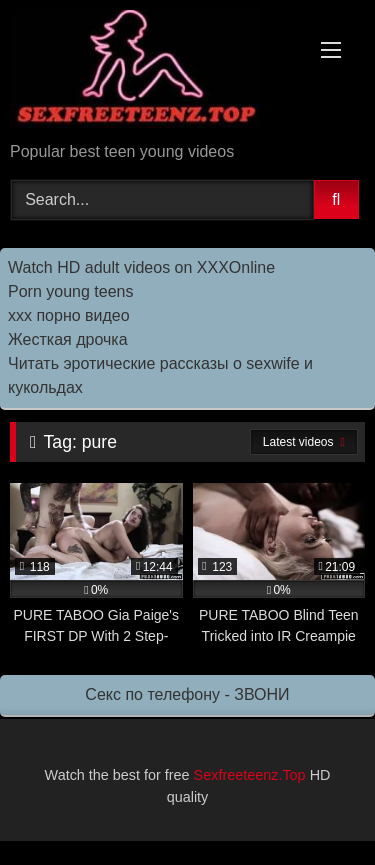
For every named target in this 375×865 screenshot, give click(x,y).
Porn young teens (70, 291)
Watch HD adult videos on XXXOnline (141, 267)
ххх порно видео (69, 315)
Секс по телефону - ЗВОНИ (187, 694)
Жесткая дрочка (68, 339)
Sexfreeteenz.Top (250, 775)
